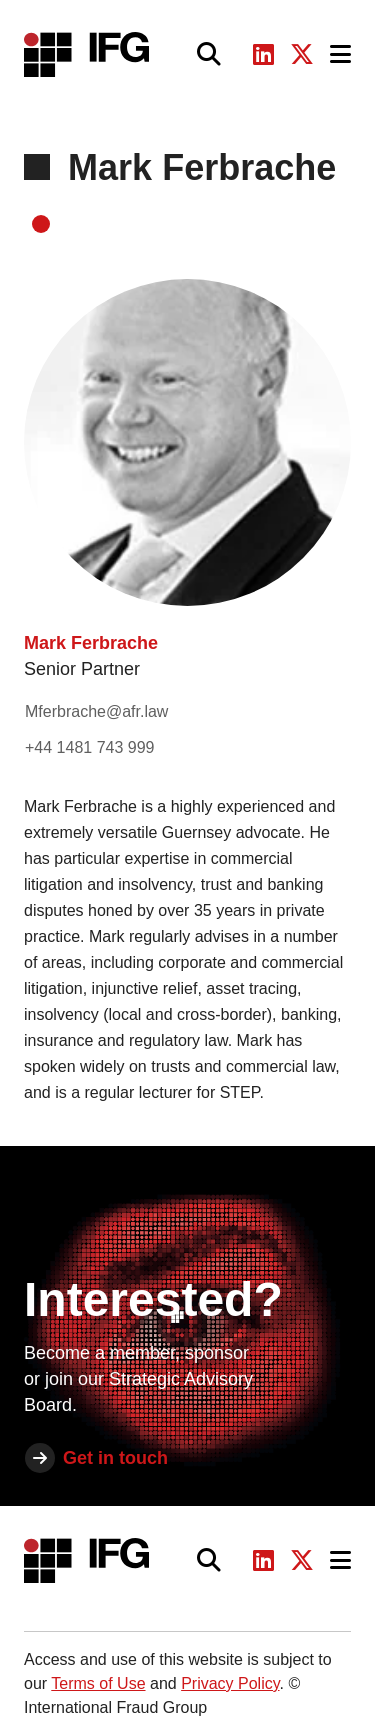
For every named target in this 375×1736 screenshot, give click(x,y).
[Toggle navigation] (340, 54)
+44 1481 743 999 (89, 747)
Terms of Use (98, 1683)
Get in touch (115, 1458)
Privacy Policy (230, 1683)
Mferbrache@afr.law (96, 711)
